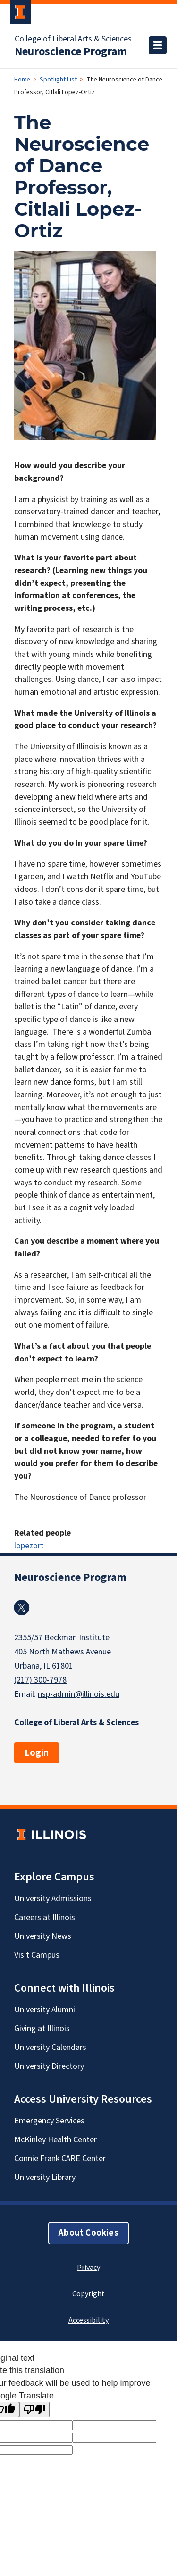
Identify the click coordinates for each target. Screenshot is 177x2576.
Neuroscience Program (71, 52)
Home (22, 79)
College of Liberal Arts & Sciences (73, 39)
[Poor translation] (34, 2409)
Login (37, 1752)
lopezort (29, 1546)
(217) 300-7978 (40, 1680)
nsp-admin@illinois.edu (78, 1694)
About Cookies (88, 2233)
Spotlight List (58, 79)
